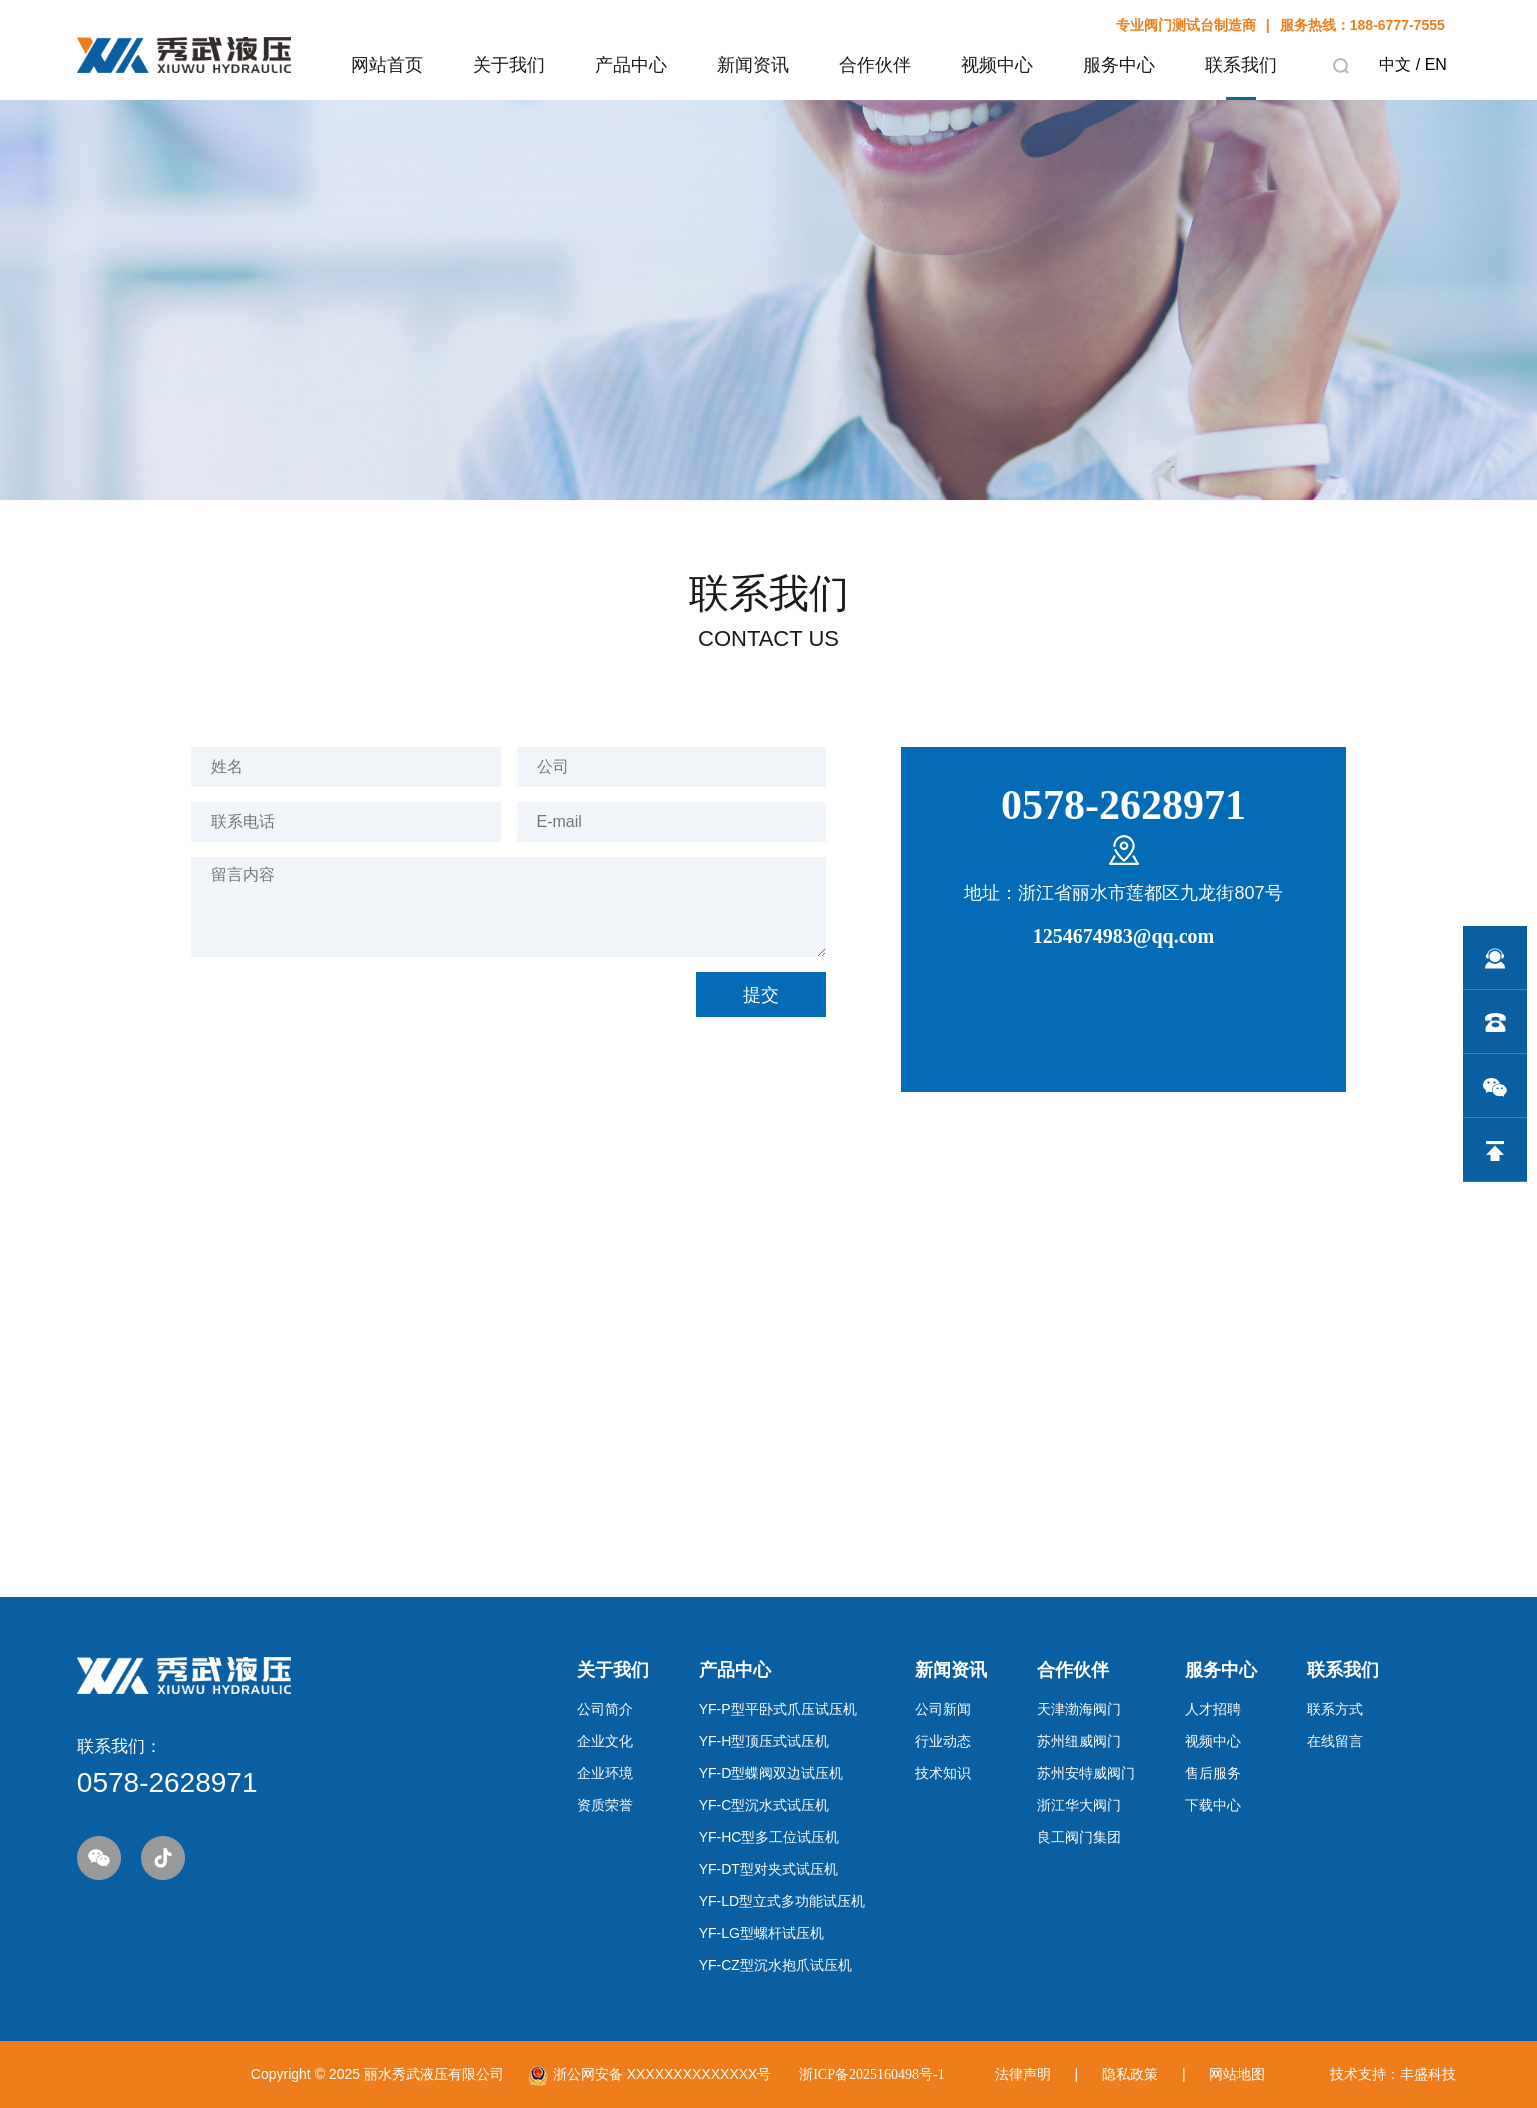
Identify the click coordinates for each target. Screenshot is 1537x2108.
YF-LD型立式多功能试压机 (782, 1901)
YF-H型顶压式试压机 (764, 1741)
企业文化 (605, 1741)
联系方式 (1335, 1709)
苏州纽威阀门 (1079, 1741)
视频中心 (1213, 1741)
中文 (1395, 64)
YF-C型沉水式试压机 (764, 1805)
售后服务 (1213, 1773)
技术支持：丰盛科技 (1393, 2074)
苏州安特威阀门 (1086, 1773)
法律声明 (1023, 2074)
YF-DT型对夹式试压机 (768, 1869)
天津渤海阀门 (1079, 1709)
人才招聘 (1213, 1709)
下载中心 (1213, 1805)
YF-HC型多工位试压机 (769, 1837)
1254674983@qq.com (1123, 936)
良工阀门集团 (1079, 1837)
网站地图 (1237, 2074)
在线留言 (1335, 1741)
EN (1436, 64)
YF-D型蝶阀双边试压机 (771, 1773)
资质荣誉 (605, 1805)
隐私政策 (1130, 2074)
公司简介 (605, 1709)
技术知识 (943, 1773)
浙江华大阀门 (1079, 1805)
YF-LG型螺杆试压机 (761, 1933)
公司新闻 (943, 1709)
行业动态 (943, 1741)
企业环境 (605, 1773)
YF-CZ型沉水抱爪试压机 (775, 1965)
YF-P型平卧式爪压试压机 (778, 1709)
